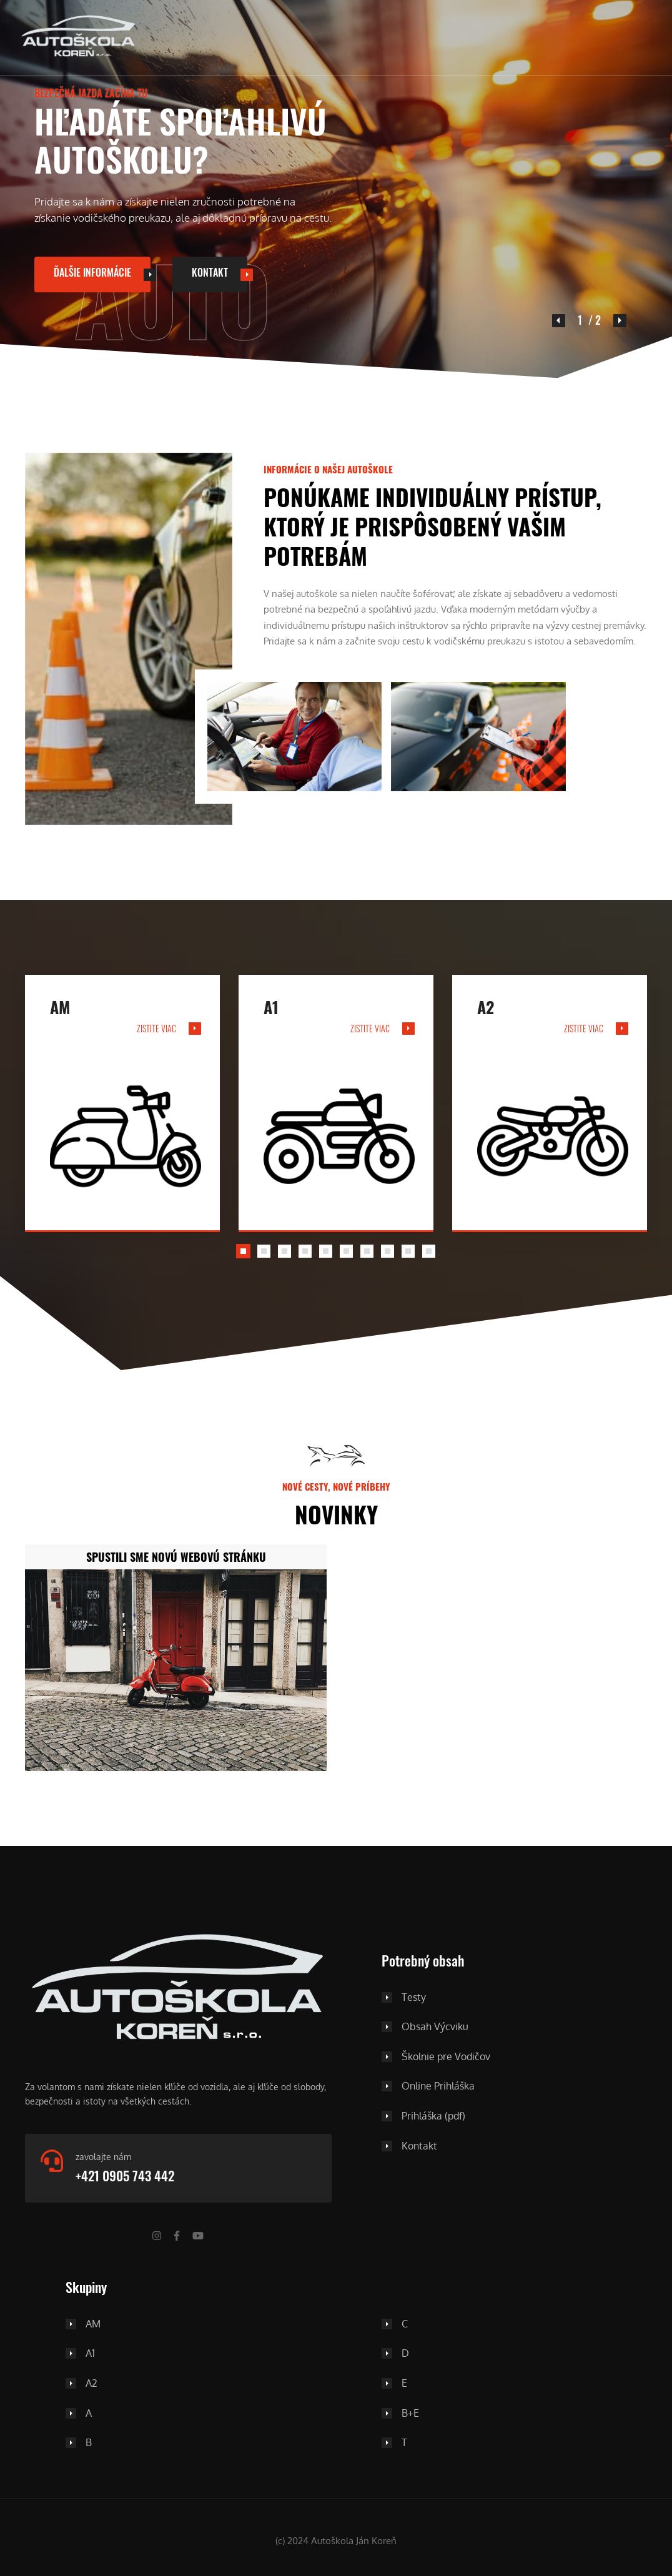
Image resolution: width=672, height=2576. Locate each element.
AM (93, 2324)
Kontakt (210, 272)
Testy (414, 1997)
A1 (90, 2353)
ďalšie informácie (92, 272)
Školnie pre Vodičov (446, 2057)
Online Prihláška (438, 2086)
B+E (410, 2413)
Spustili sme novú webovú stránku (176, 1557)
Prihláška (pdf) (433, 2116)
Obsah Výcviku (435, 2027)
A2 (91, 2383)
